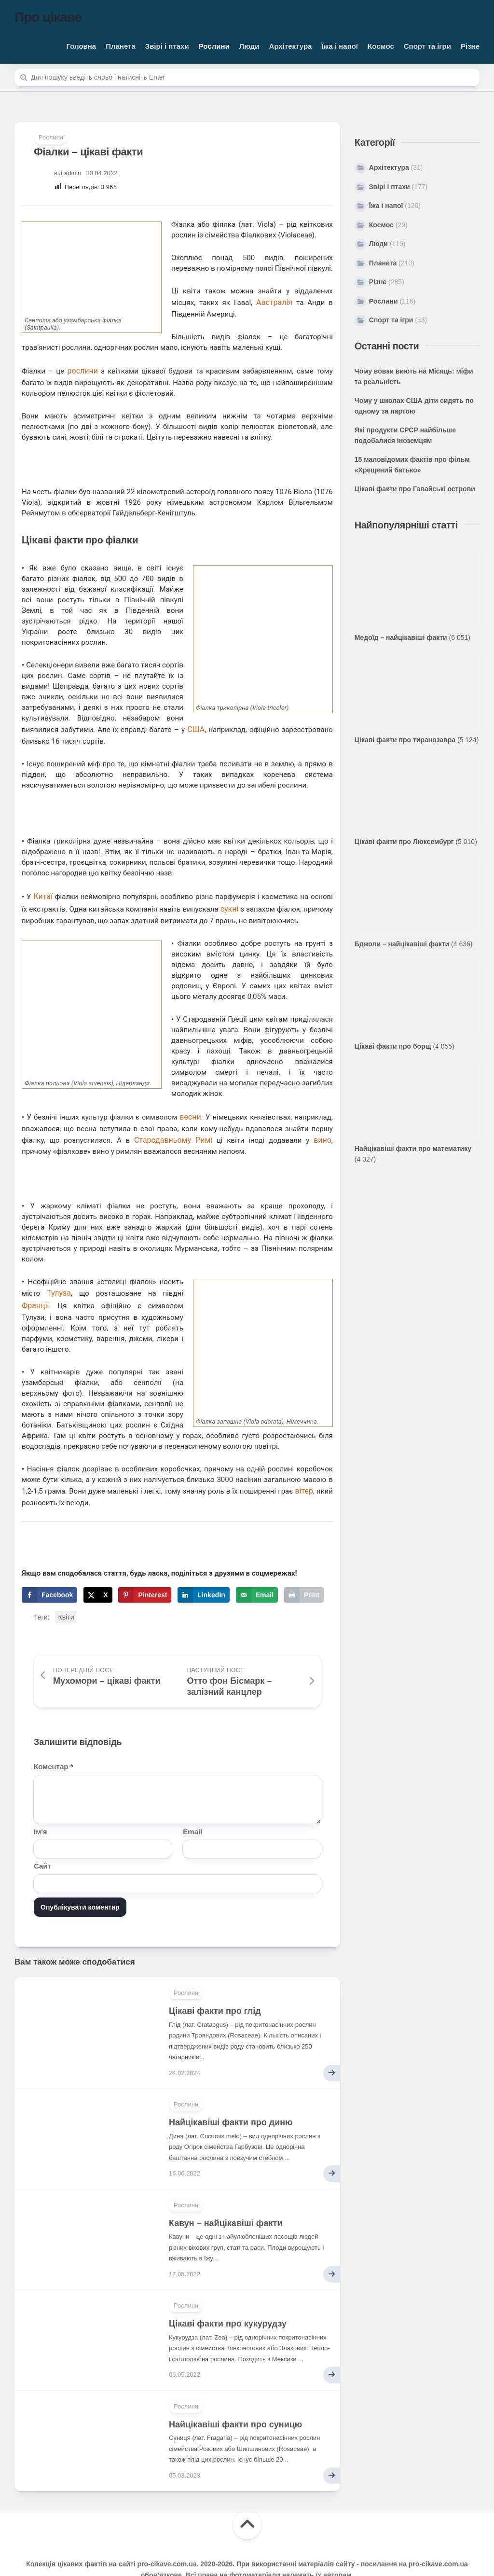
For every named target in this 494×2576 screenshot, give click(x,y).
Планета (121, 46)
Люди (249, 46)
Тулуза (58, 1268)
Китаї (41, 879)
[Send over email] (257, 1565)
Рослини (214, 46)
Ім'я (40, 1802)
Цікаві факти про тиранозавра (405, 740)
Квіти (66, 1588)
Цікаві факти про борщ (393, 1046)
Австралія (275, 301)
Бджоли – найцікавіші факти (402, 944)
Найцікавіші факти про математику (413, 1148)
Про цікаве (48, 17)
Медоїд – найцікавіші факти (401, 637)
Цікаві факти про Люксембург (404, 841)
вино (291, 1117)
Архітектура (290, 46)
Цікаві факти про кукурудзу (228, 2294)
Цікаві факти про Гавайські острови (415, 489)
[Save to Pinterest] (144, 1565)
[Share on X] (97, 1565)
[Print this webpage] (304, 1565)
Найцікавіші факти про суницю (235, 2394)
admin (72, 173)
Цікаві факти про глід (215, 1981)
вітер (304, 1462)
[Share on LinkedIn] (204, 1565)
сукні (226, 890)
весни (190, 1096)
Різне (470, 46)
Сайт (42, 1836)
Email (192, 1802)
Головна (81, 46)
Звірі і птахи (167, 46)
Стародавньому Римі (159, 1117)
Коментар (53, 1737)
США (30, 724)
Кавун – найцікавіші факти (226, 2193)
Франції (34, 1279)
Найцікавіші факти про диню (230, 2092)
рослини (82, 368)
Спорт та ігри (427, 46)
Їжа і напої (339, 46)
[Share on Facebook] (49, 1565)
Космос (381, 46)
